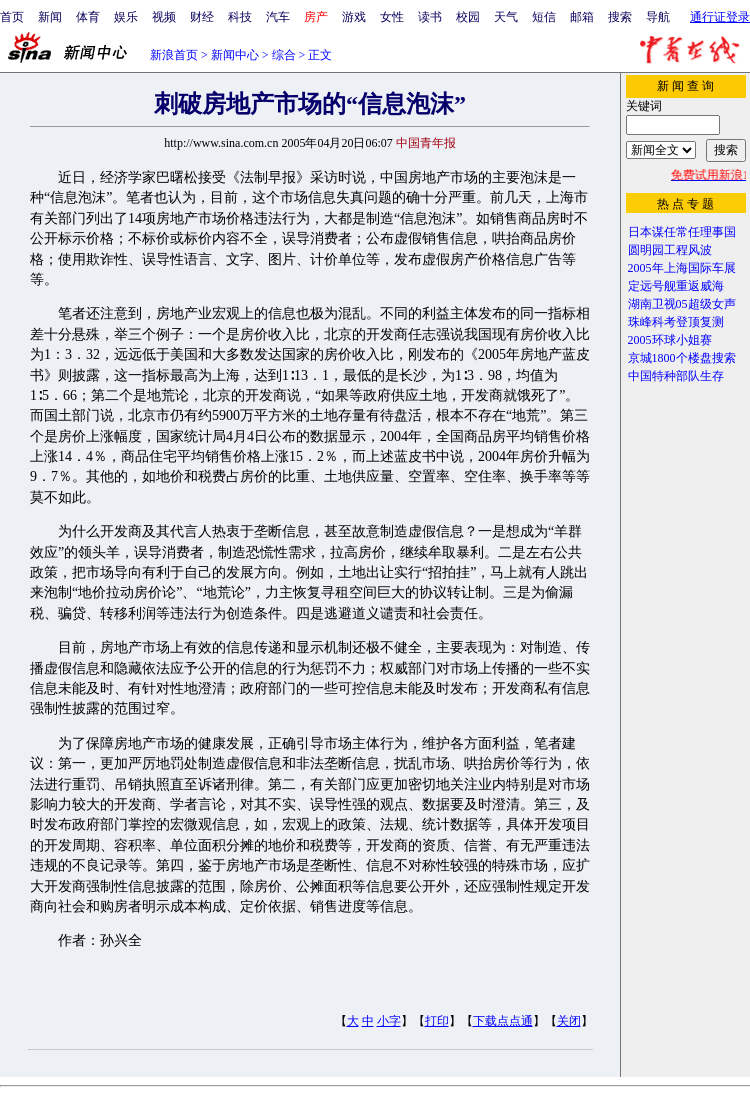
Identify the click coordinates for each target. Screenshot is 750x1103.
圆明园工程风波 (670, 250)
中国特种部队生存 (676, 376)
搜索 (620, 17)
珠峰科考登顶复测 (676, 322)
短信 (544, 17)
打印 (437, 1021)
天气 (506, 17)
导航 (658, 17)
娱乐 (126, 17)
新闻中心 (235, 55)
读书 (430, 17)
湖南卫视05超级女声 (682, 304)
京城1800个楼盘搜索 (682, 358)
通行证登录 (720, 17)
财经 (202, 17)
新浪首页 (174, 55)
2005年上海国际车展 (682, 268)
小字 (389, 1021)
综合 (284, 55)
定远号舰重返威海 (676, 286)
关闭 (569, 1021)
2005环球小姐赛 (670, 340)
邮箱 (582, 17)
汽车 (278, 17)
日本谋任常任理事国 (682, 232)
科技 (240, 17)
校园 (468, 17)
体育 (88, 17)
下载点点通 (503, 1021)
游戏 (354, 17)
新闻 (50, 17)
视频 (164, 17)
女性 (392, 17)
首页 (12, 17)
